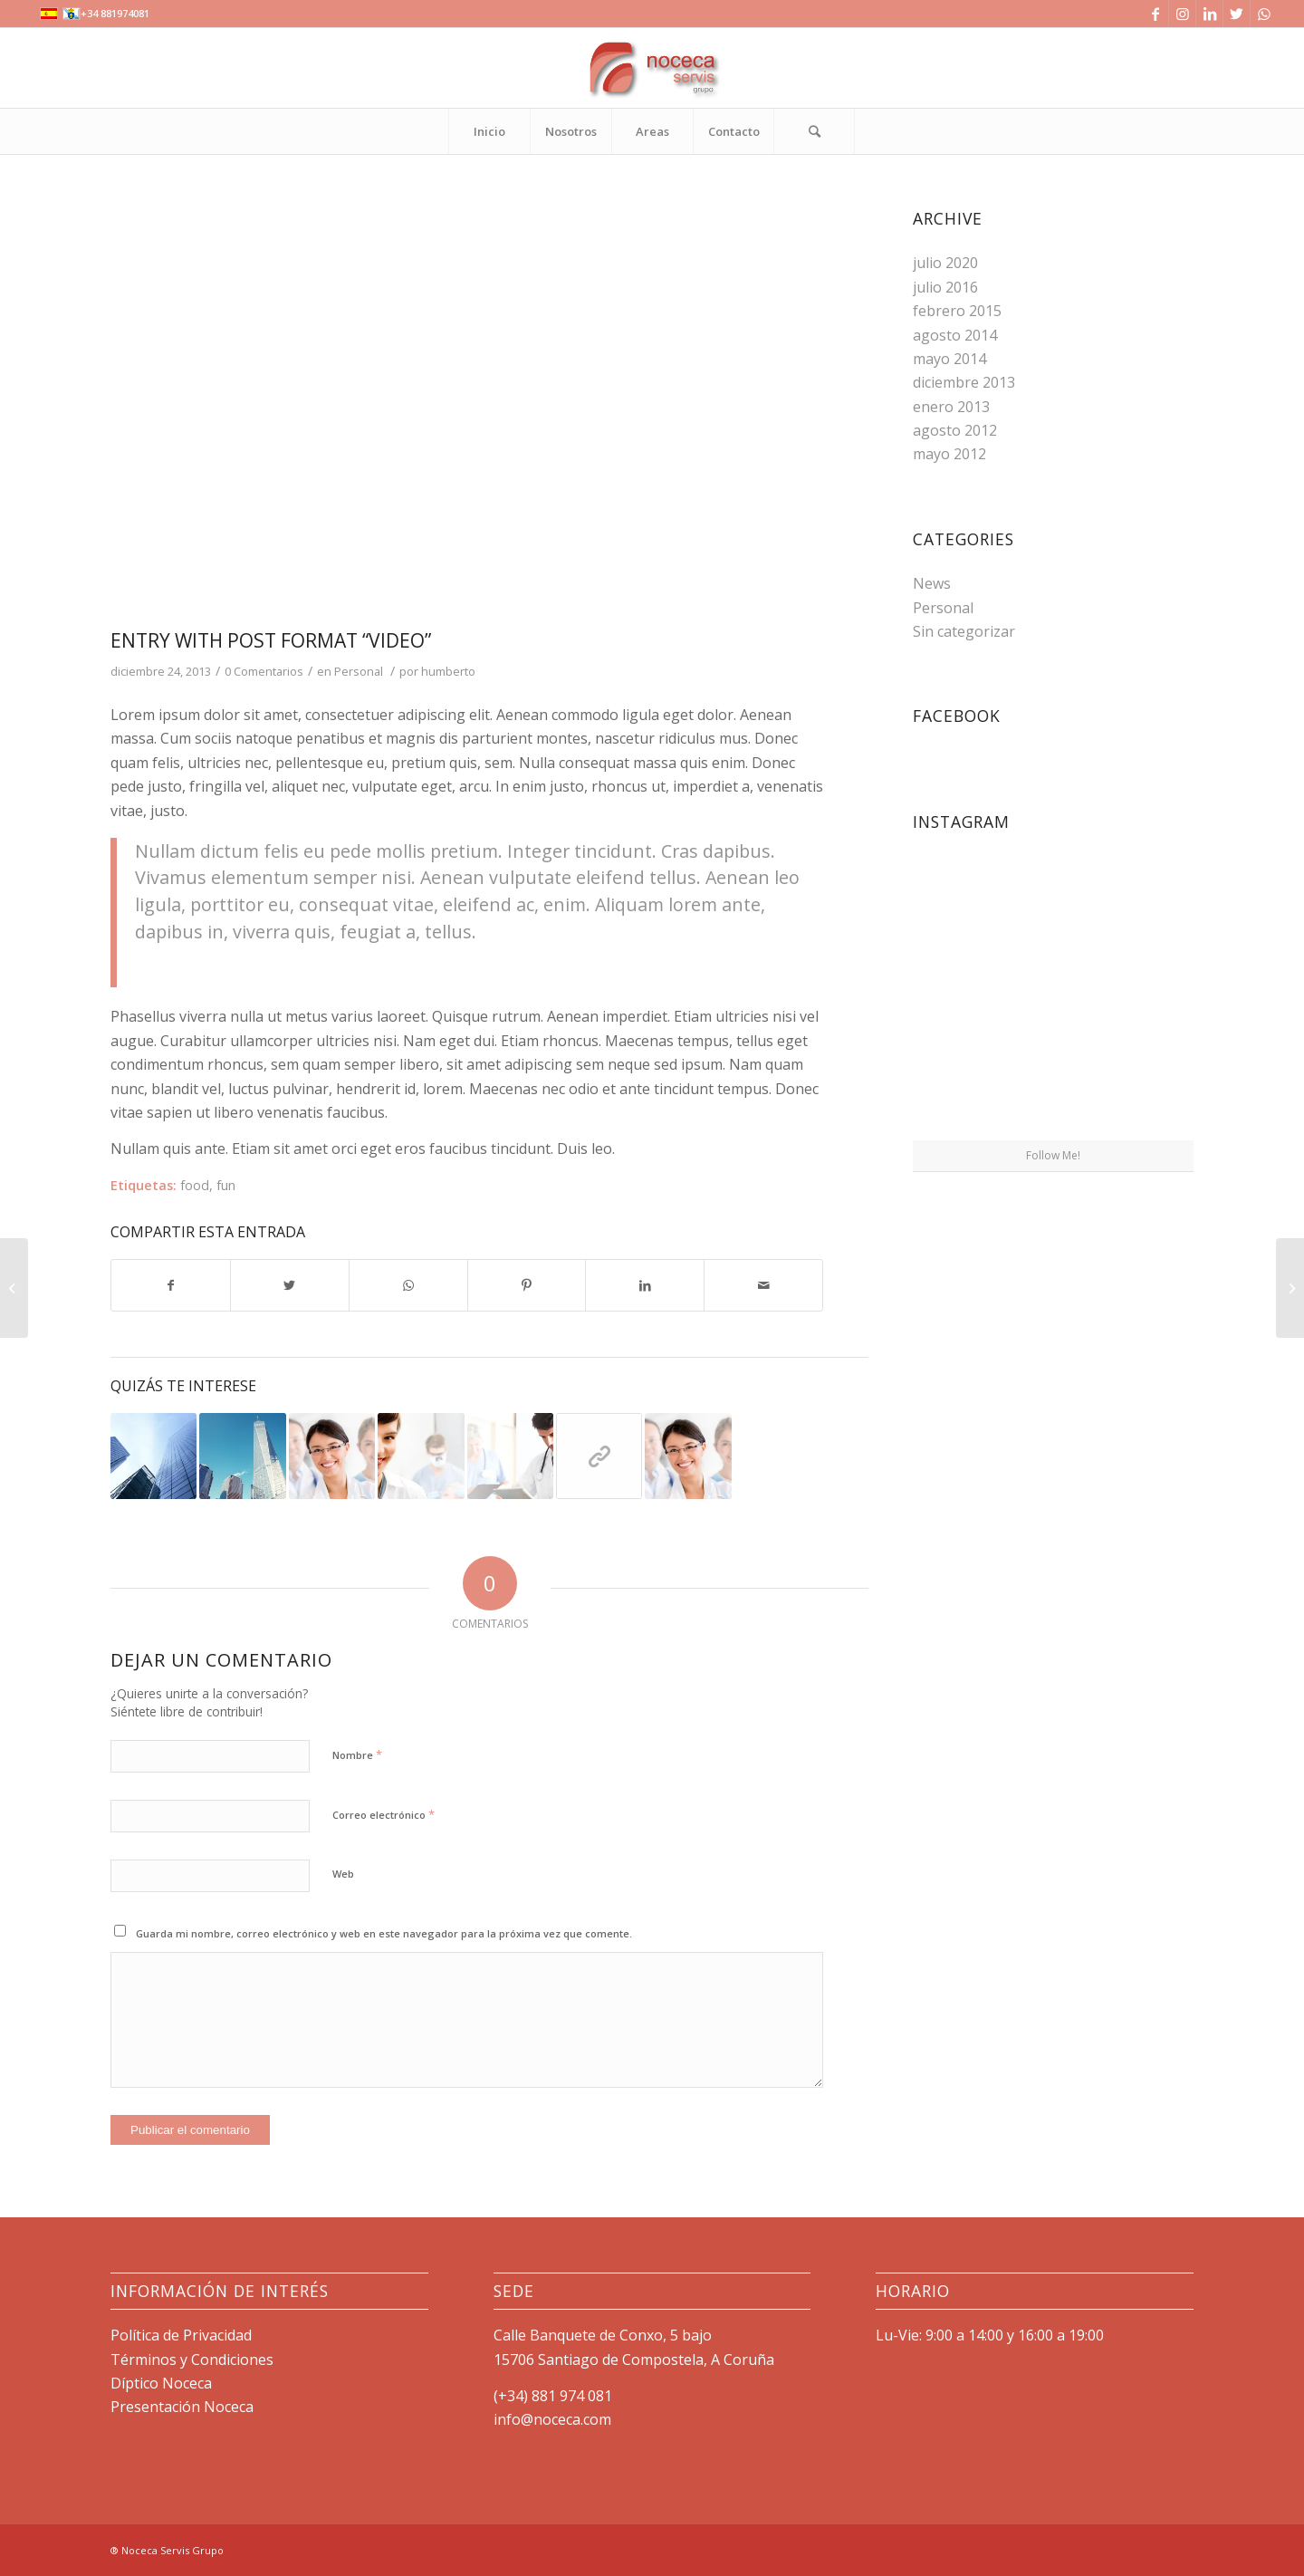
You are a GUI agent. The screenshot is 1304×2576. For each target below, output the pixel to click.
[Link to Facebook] (1155, 13)
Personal (358, 671)
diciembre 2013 (964, 382)
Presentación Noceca (182, 2407)
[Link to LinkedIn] (1209, 13)
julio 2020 (945, 263)
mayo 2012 (949, 454)
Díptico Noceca (161, 2383)
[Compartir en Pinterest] (527, 1285)
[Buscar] (814, 131)
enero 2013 (951, 407)
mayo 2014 (949, 359)
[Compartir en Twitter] (290, 1285)
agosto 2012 (955, 430)
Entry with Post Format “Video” (270, 640)
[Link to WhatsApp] (1264, 13)
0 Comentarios (264, 671)
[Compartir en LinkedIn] (645, 1285)
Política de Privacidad (181, 2335)
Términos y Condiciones (191, 2359)
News (932, 583)
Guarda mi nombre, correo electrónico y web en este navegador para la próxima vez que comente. (384, 1933)
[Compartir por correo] (763, 1285)
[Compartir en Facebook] (170, 1285)
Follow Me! (1053, 1155)
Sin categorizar (964, 631)
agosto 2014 (955, 335)
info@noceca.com (552, 2419)
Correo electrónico (383, 1814)
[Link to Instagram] (1182, 13)
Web (343, 1873)
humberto (448, 671)
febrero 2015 (957, 311)
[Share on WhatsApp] (408, 1285)
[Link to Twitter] (1236, 13)
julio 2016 (945, 287)
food (194, 1185)
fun (225, 1185)
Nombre (357, 1754)
